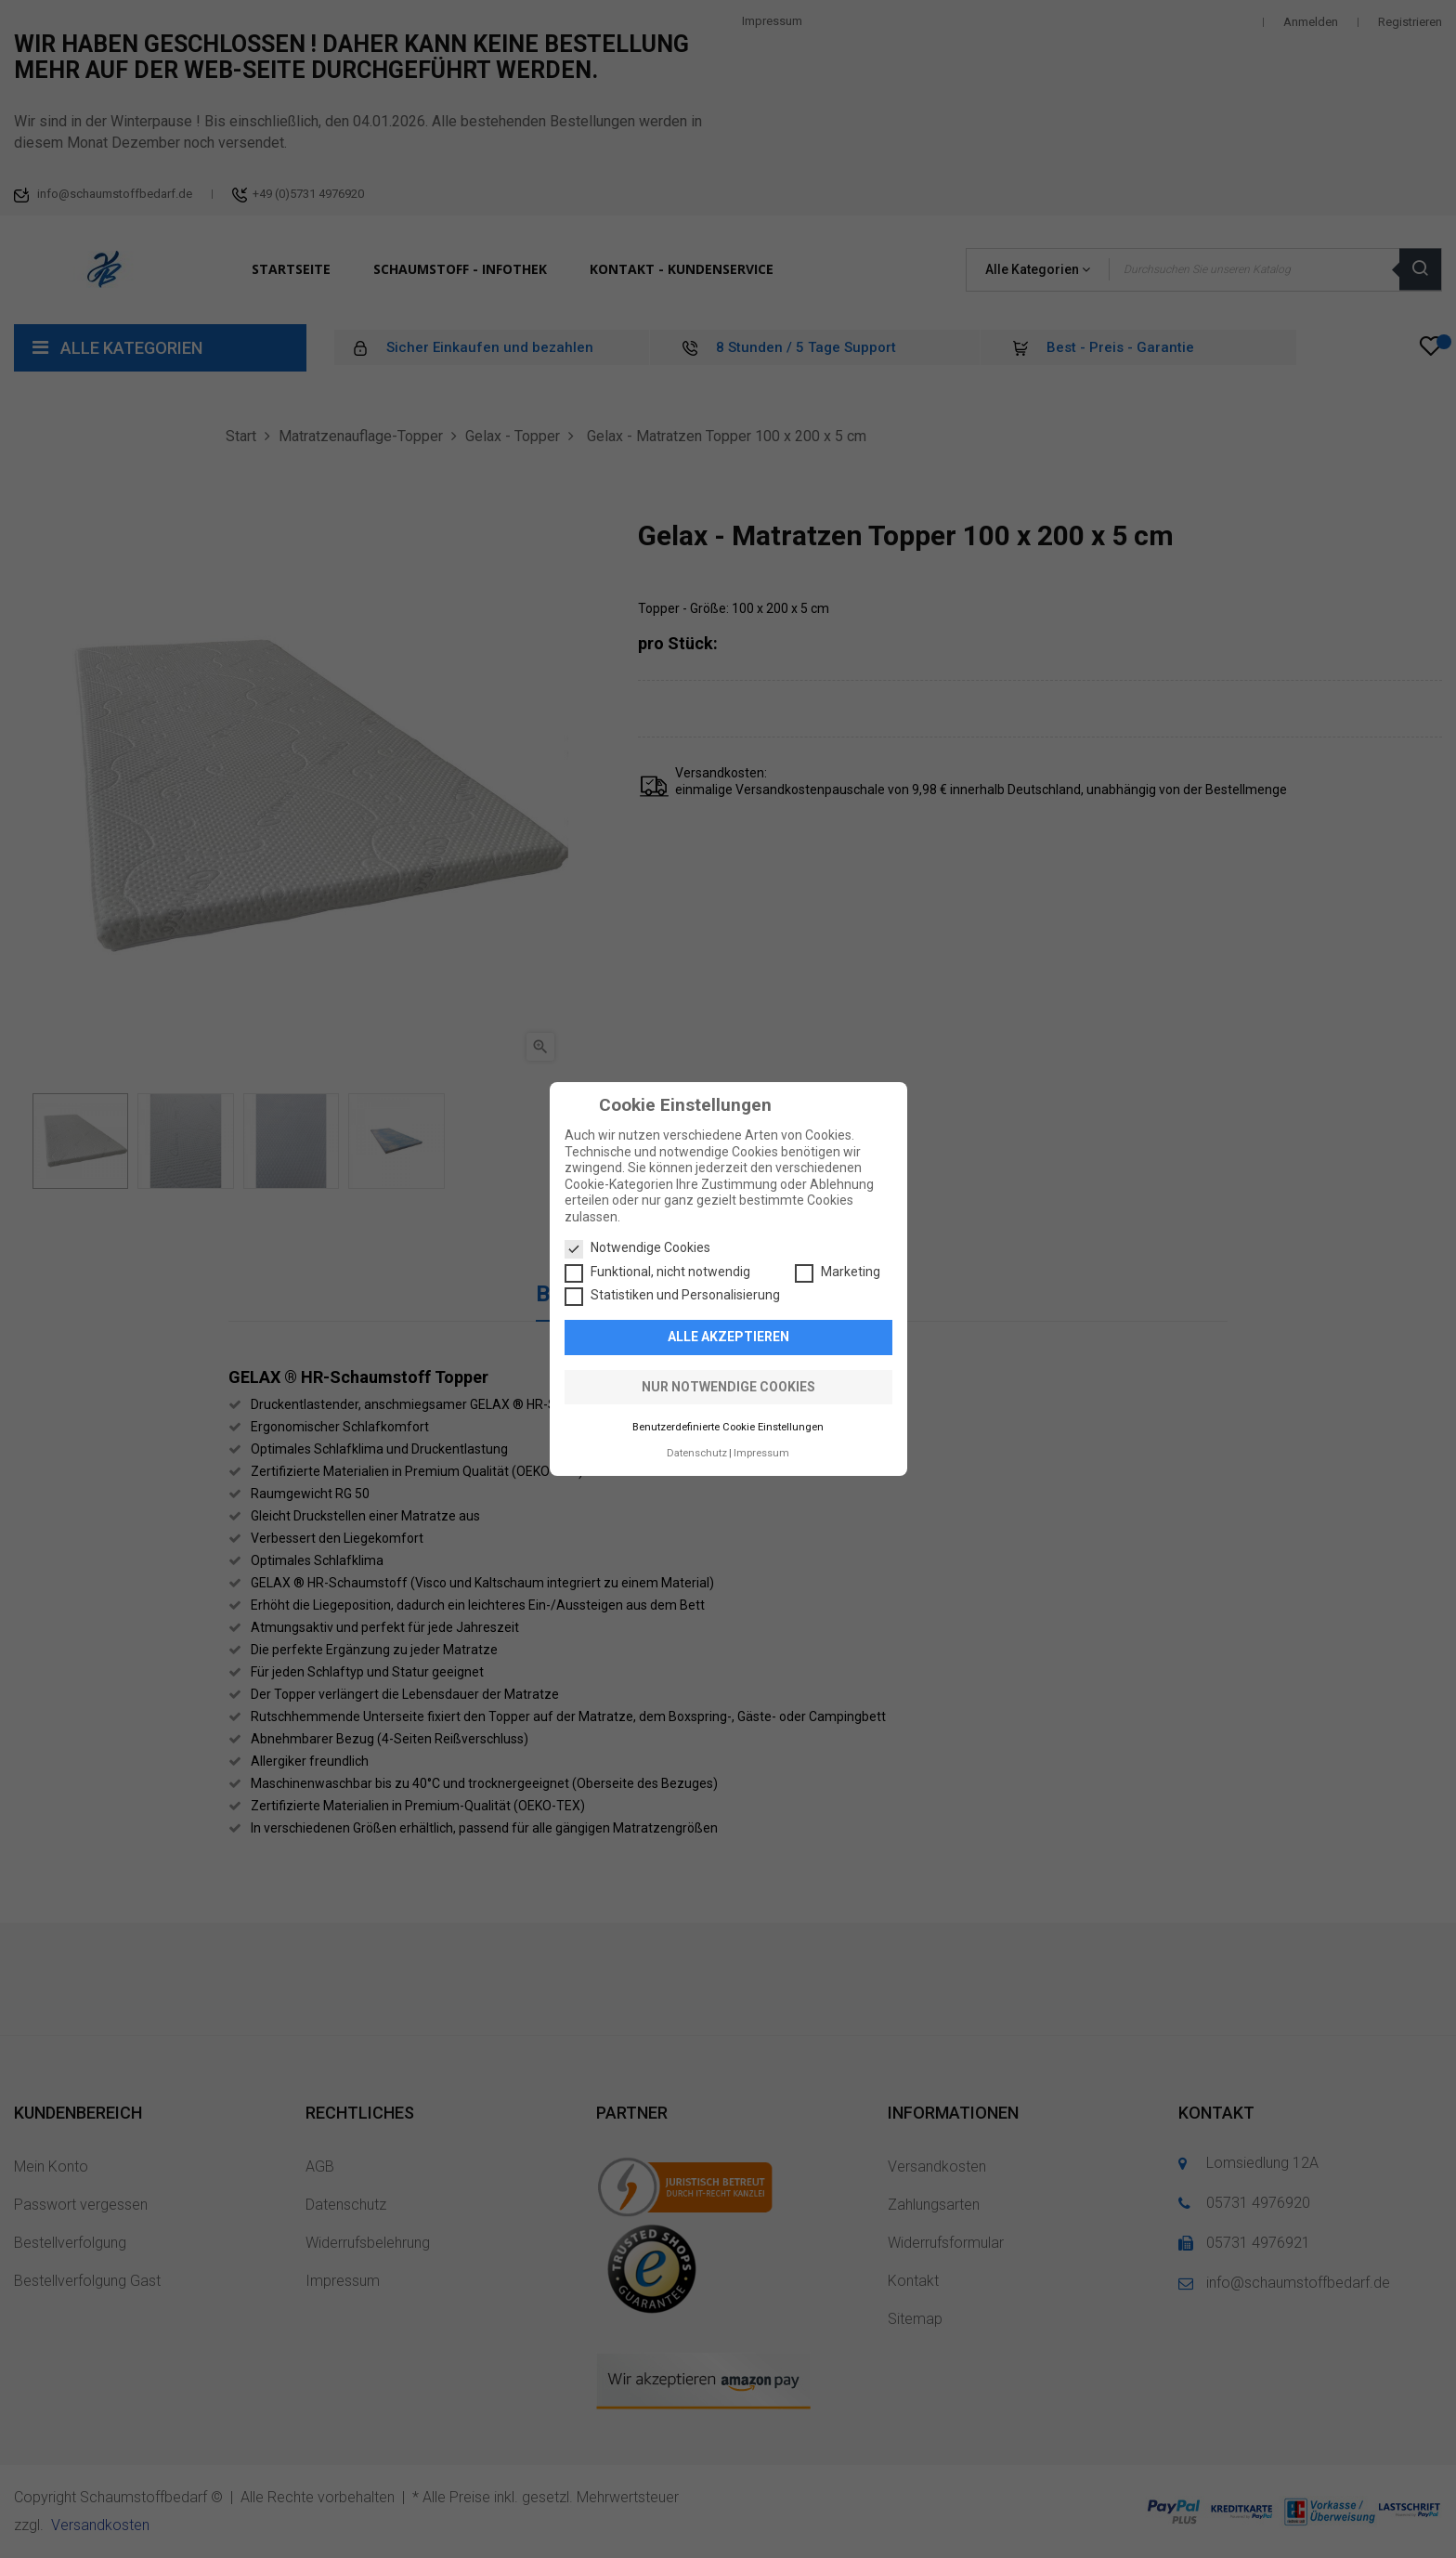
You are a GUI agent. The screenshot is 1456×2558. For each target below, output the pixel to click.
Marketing (837, 1272)
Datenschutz (697, 1453)
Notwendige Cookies (637, 1248)
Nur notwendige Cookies (728, 1386)
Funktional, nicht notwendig (657, 1272)
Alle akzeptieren (728, 1336)
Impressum (761, 1453)
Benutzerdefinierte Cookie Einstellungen (728, 1427)
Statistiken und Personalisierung (672, 1295)
